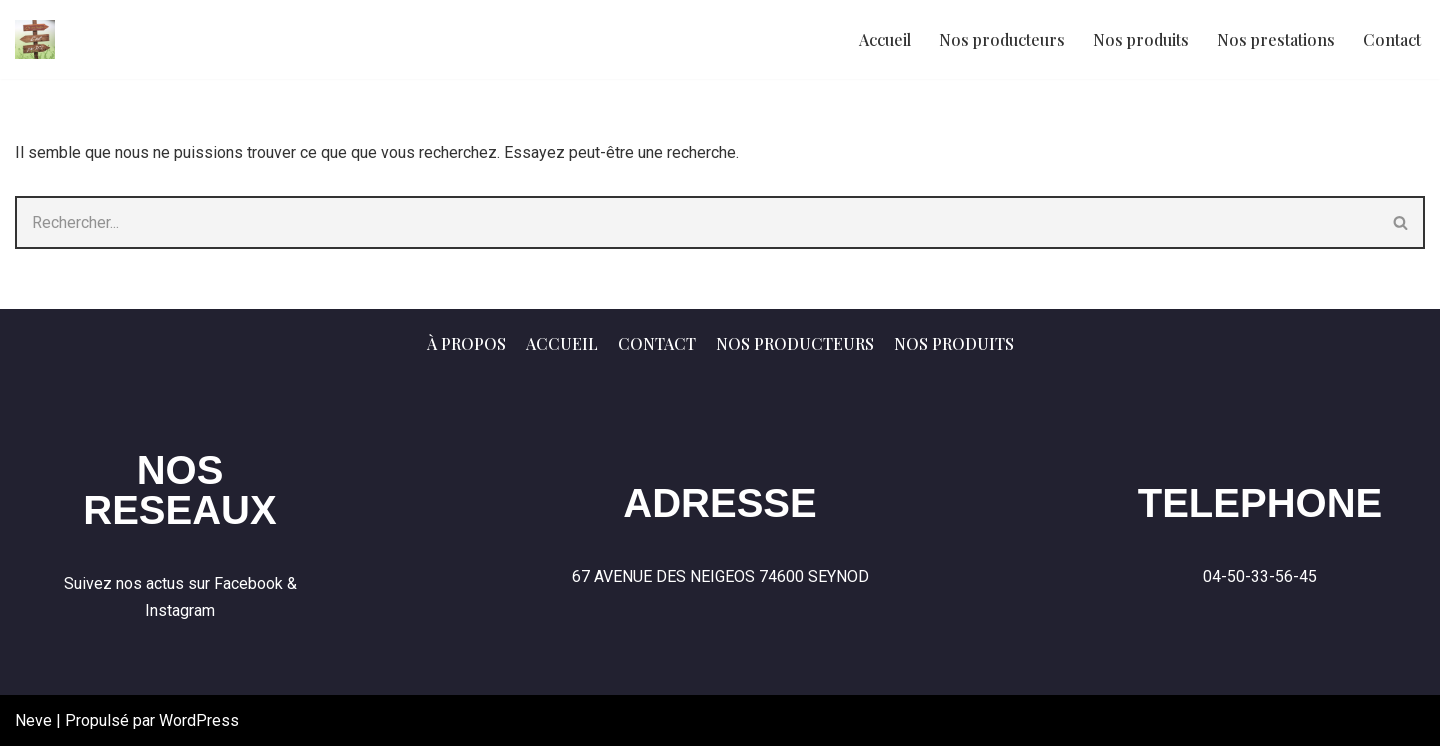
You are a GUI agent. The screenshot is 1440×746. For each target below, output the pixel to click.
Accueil (885, 39)
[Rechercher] (696, 222)
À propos (466, 343)
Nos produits (1141, 39)
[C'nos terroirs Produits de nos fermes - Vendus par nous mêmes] (35, 39)
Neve (33, 720)
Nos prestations (1276, 39)
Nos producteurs (1002, 39)
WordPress (199, 720)
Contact (1392, 39)
